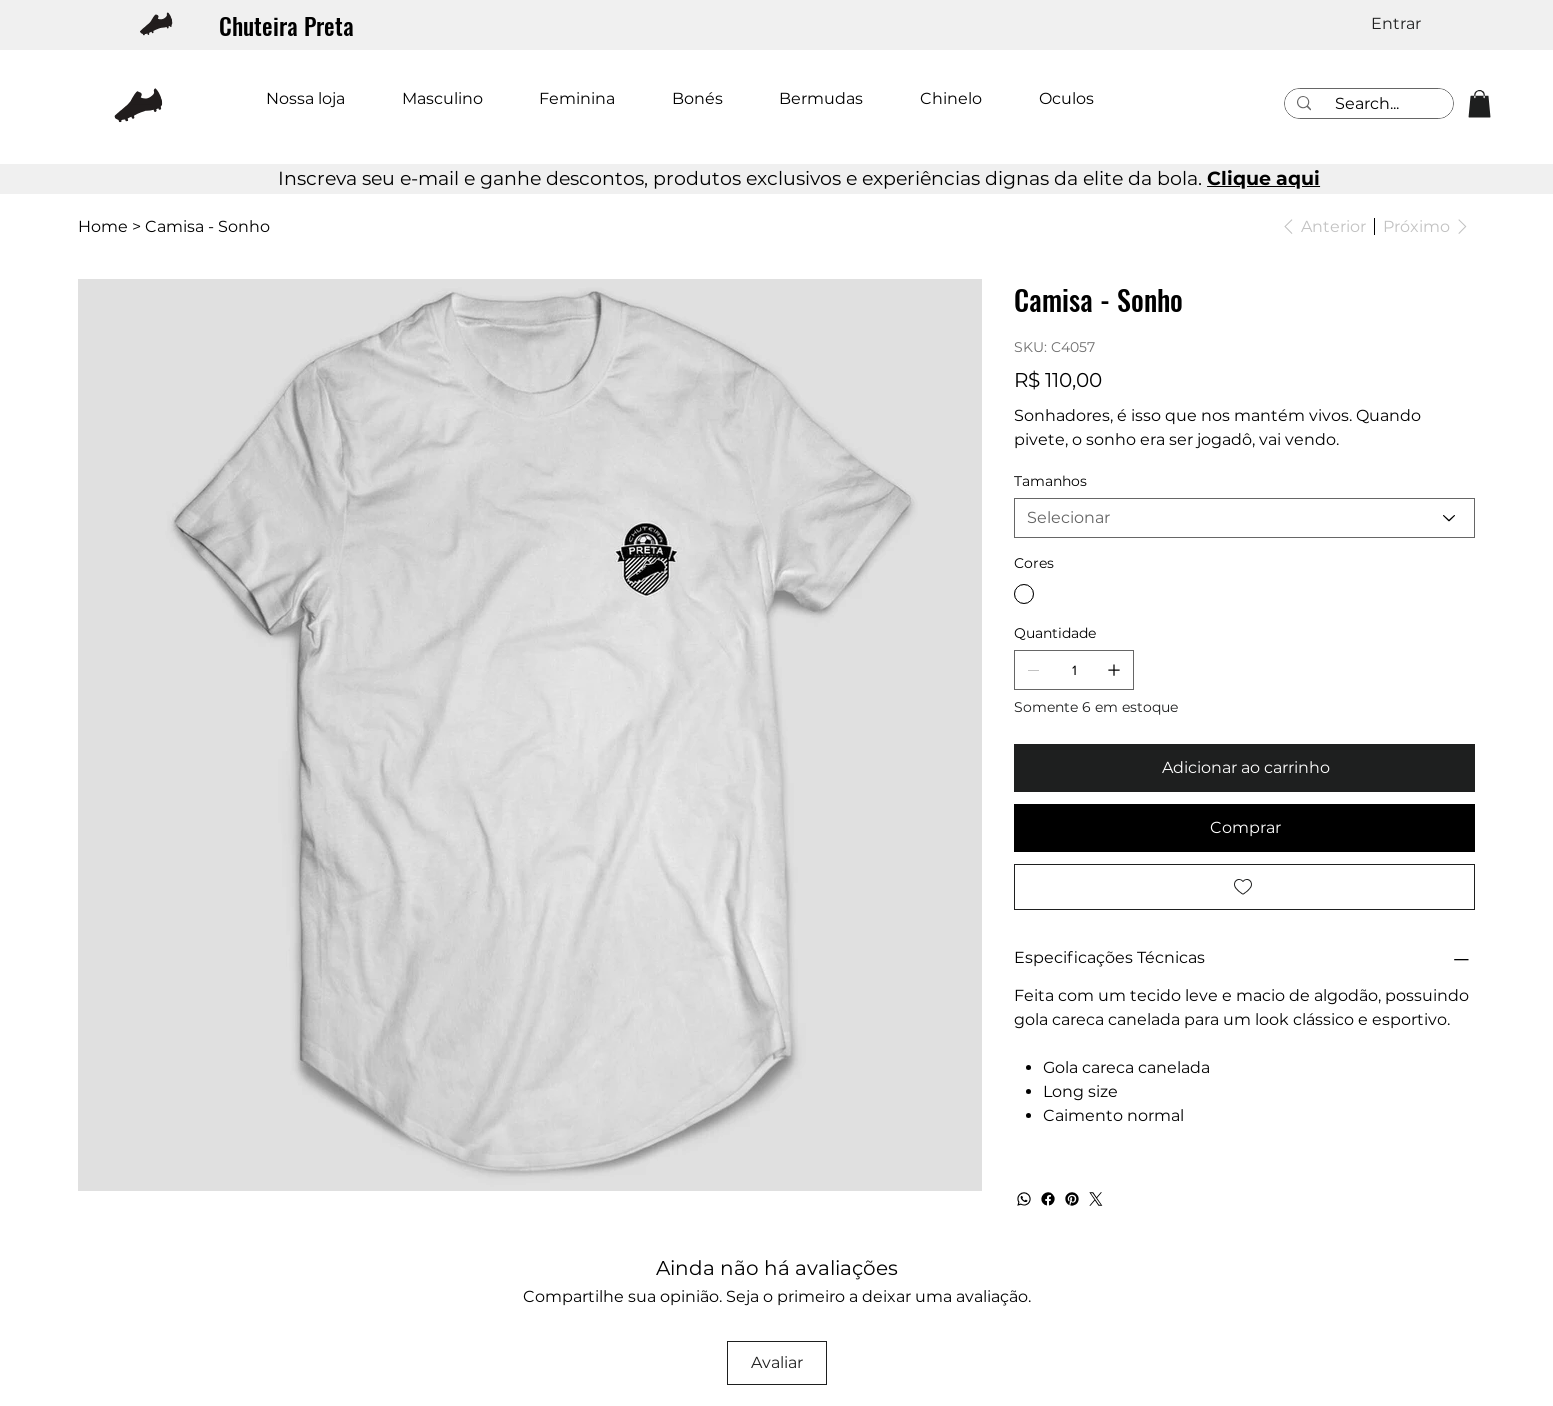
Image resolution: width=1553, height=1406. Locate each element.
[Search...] (1367, 104)
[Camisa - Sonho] (207, 226)
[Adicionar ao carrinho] (1244, 768)
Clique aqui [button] (1263, 178)
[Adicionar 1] (1114, 670)
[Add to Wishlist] (1244, 887)
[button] (1479, 103)
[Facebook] (1048, 1199)
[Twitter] (1096, 1199)
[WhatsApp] (1024, 1199)
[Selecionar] (1244, 518)
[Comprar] (1244, 828)
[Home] (103, 226)
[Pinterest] (1072, 1199)
